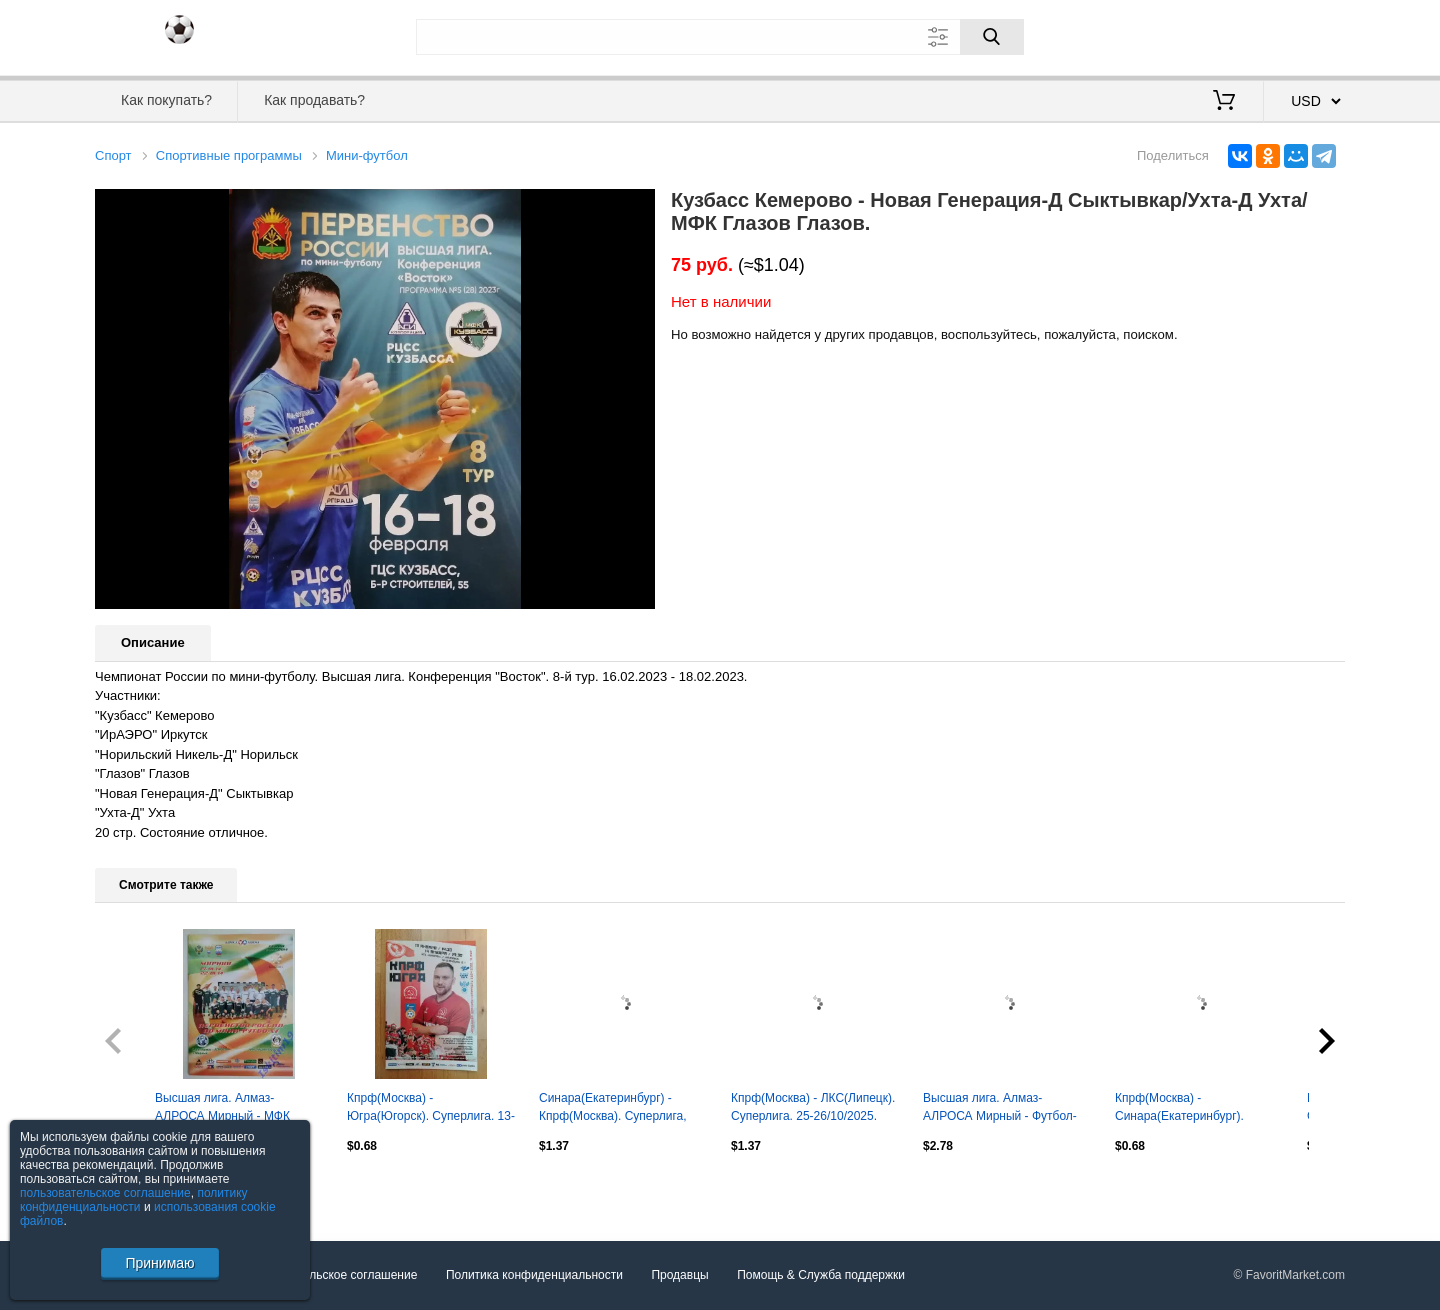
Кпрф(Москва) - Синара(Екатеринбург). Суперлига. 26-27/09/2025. (1188, 1109)
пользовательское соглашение (105, 1193)
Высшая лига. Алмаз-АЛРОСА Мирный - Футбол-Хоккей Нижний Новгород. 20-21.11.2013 (1005, 1109)
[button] (637, 207)
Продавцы (679, 1276)
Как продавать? (314, 100)
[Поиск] (992, 37)
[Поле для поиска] (720, 37)
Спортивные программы (229, 155)
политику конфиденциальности (134, 1200)
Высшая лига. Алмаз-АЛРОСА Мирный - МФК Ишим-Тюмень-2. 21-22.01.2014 (222, 1109)
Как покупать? (166, 100)
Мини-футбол (367, 155)
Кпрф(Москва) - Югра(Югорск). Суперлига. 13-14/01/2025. (431, 1109)
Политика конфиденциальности (534, 1276)
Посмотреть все (139, 1188)
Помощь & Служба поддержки (821, 1276)
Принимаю (159, 1263)
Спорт (113, 155)
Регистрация (1304, 35)
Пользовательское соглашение (331, 1276)
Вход (1228, 35)
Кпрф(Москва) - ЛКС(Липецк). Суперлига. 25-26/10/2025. (813, 1107)
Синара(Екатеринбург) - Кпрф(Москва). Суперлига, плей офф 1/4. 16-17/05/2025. (621, 1109)
